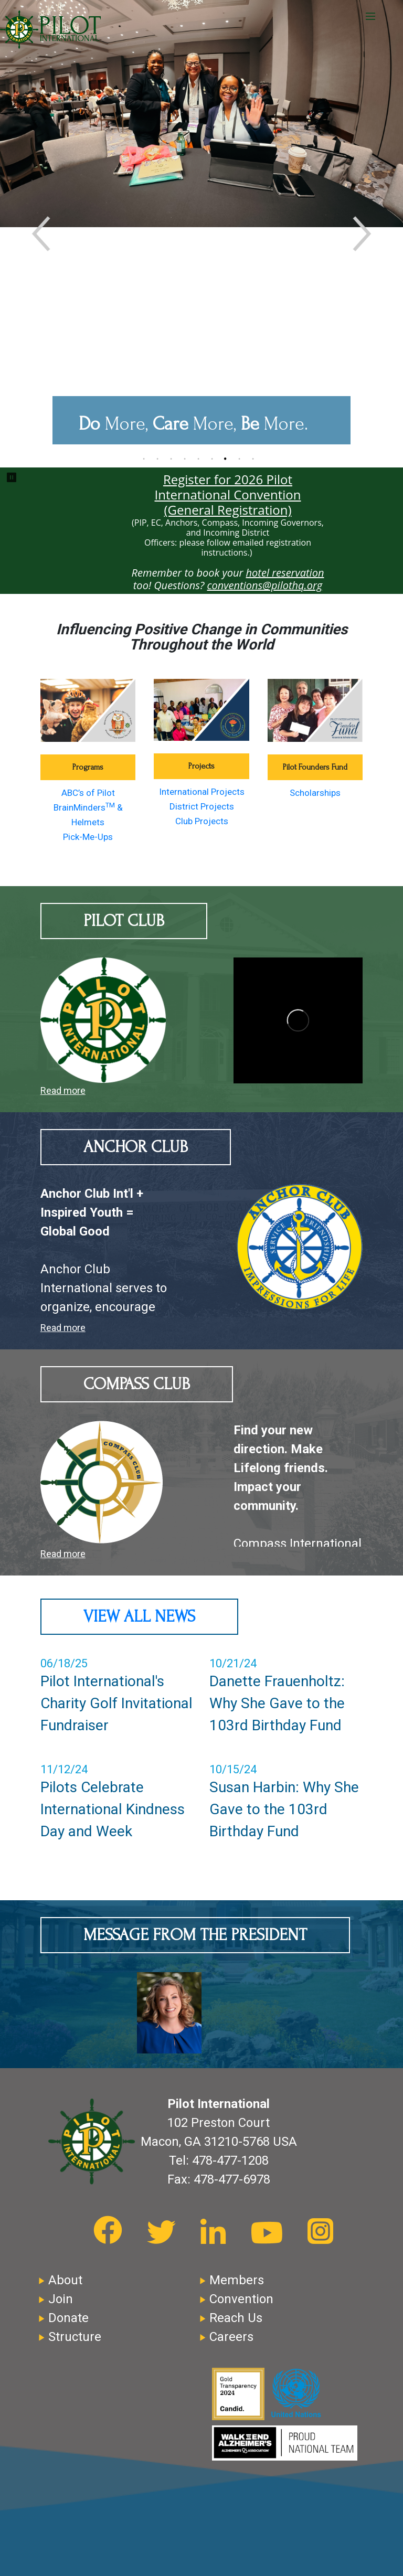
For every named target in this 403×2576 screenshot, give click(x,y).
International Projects (202, 791)
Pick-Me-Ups (88, 837)
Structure (74, 2336)
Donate (68, 2318)
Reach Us (235, 2318)
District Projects (201, 806)
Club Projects (201, 821)
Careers (231, 2336)
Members (236, 2280)
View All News (139, 1617)
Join (60, 2299)
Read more (63, 1090)
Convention (241, 2299)
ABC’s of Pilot (88, 792)
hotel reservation (285, 573)
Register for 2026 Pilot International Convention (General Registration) (228, 494)
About (65, 2280)
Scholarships (315, 792)
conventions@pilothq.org (265, 585)
